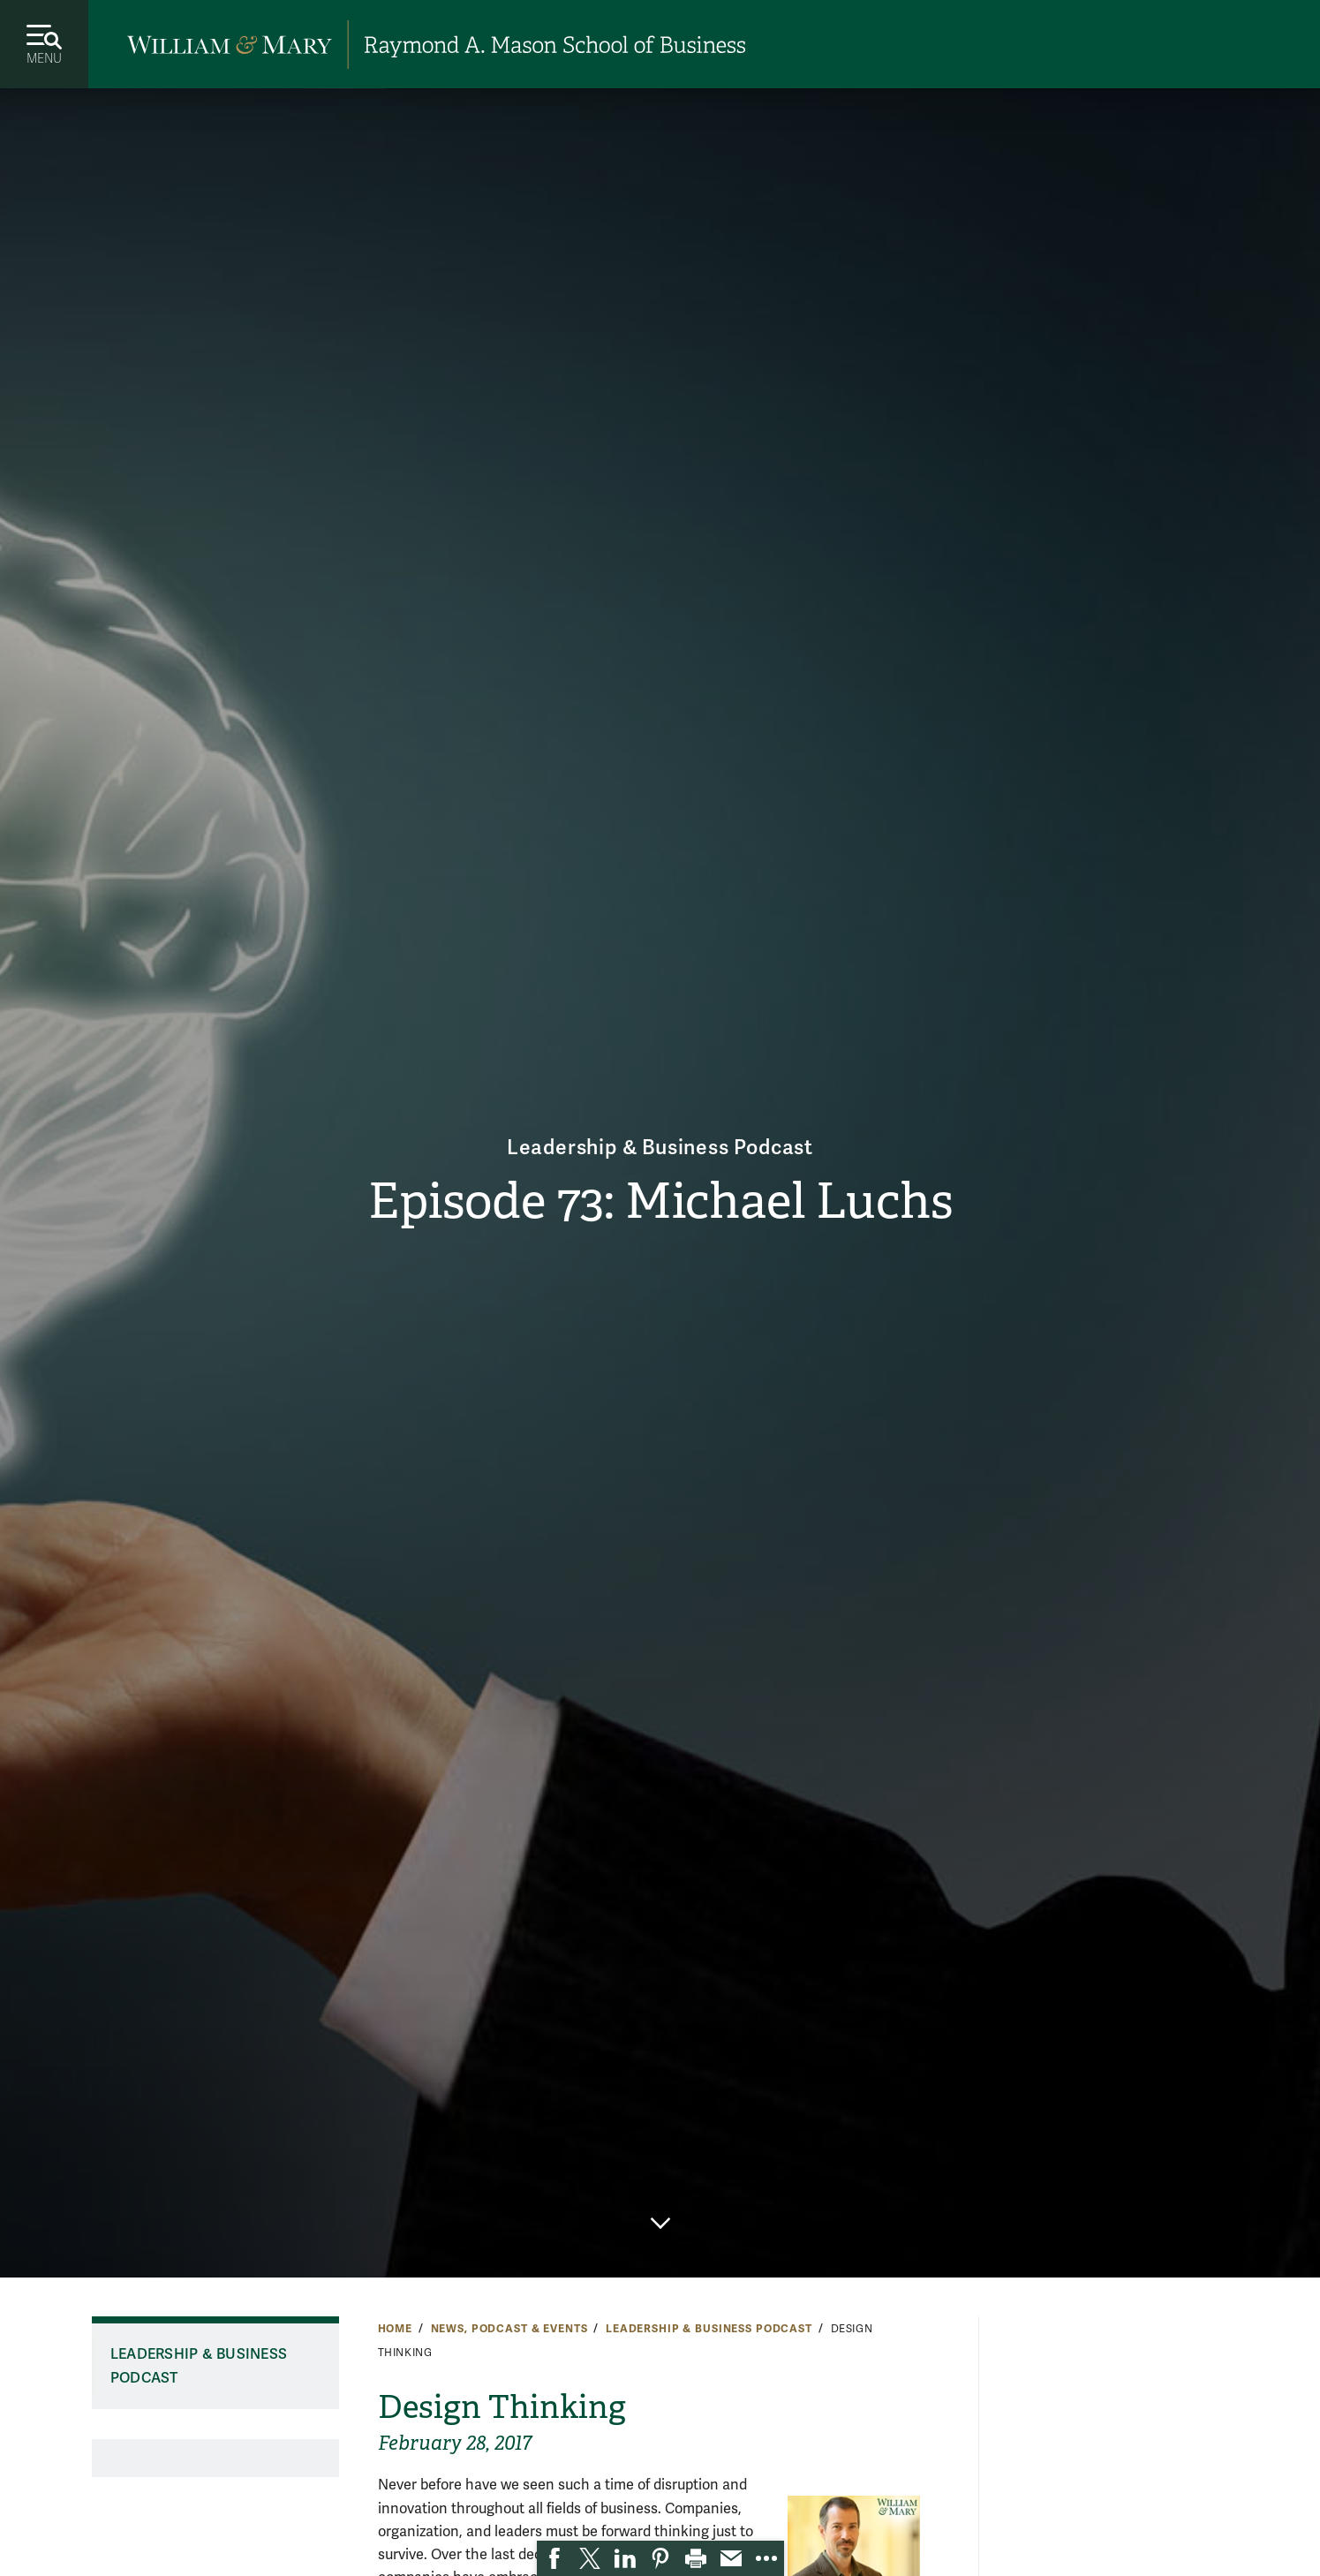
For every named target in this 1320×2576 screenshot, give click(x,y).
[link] (554, 2558)
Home (395, 2329)
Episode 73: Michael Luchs (660, 1202)
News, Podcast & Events (509, 2329)
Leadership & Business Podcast (660, 1146)
